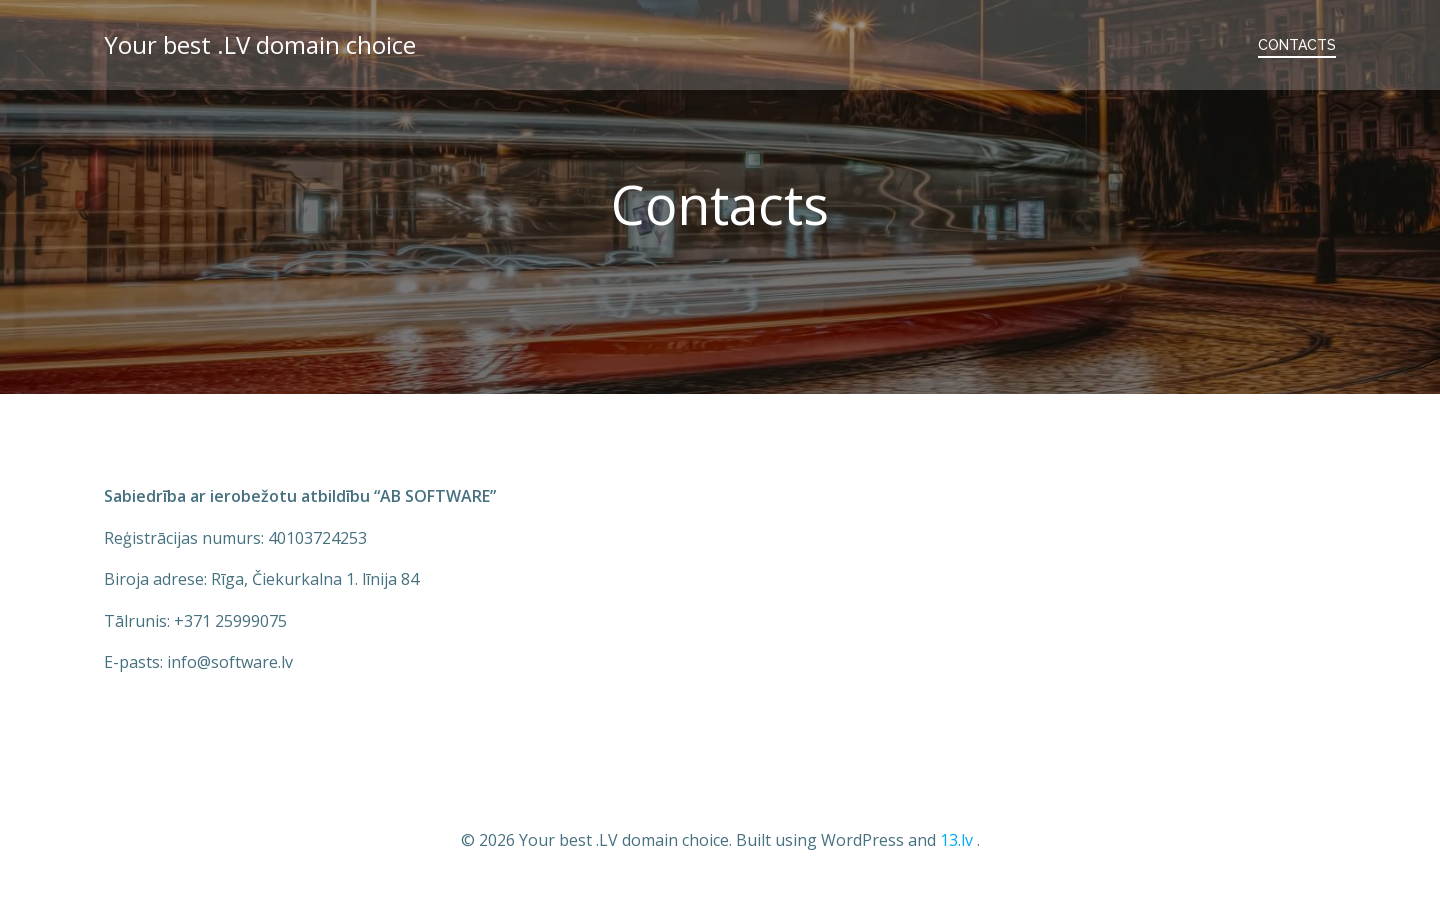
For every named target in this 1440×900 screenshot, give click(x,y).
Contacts (1297, 45)
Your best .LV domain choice (260, 44)
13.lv (956, 840)
